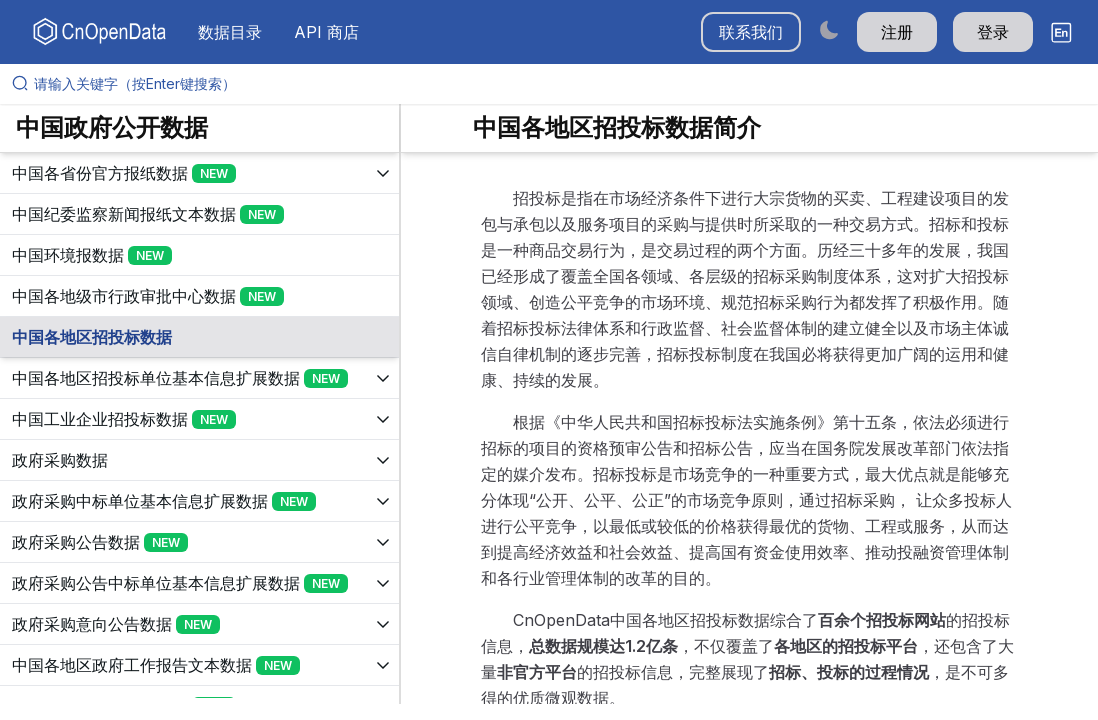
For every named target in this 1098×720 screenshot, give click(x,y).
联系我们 (751, 32)
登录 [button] (993, 32)
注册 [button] (897, 32)
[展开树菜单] (199, 173)
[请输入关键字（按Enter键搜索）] (557, 84)
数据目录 (230, 32)
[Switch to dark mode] (829, 29)
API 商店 (326, 32)
